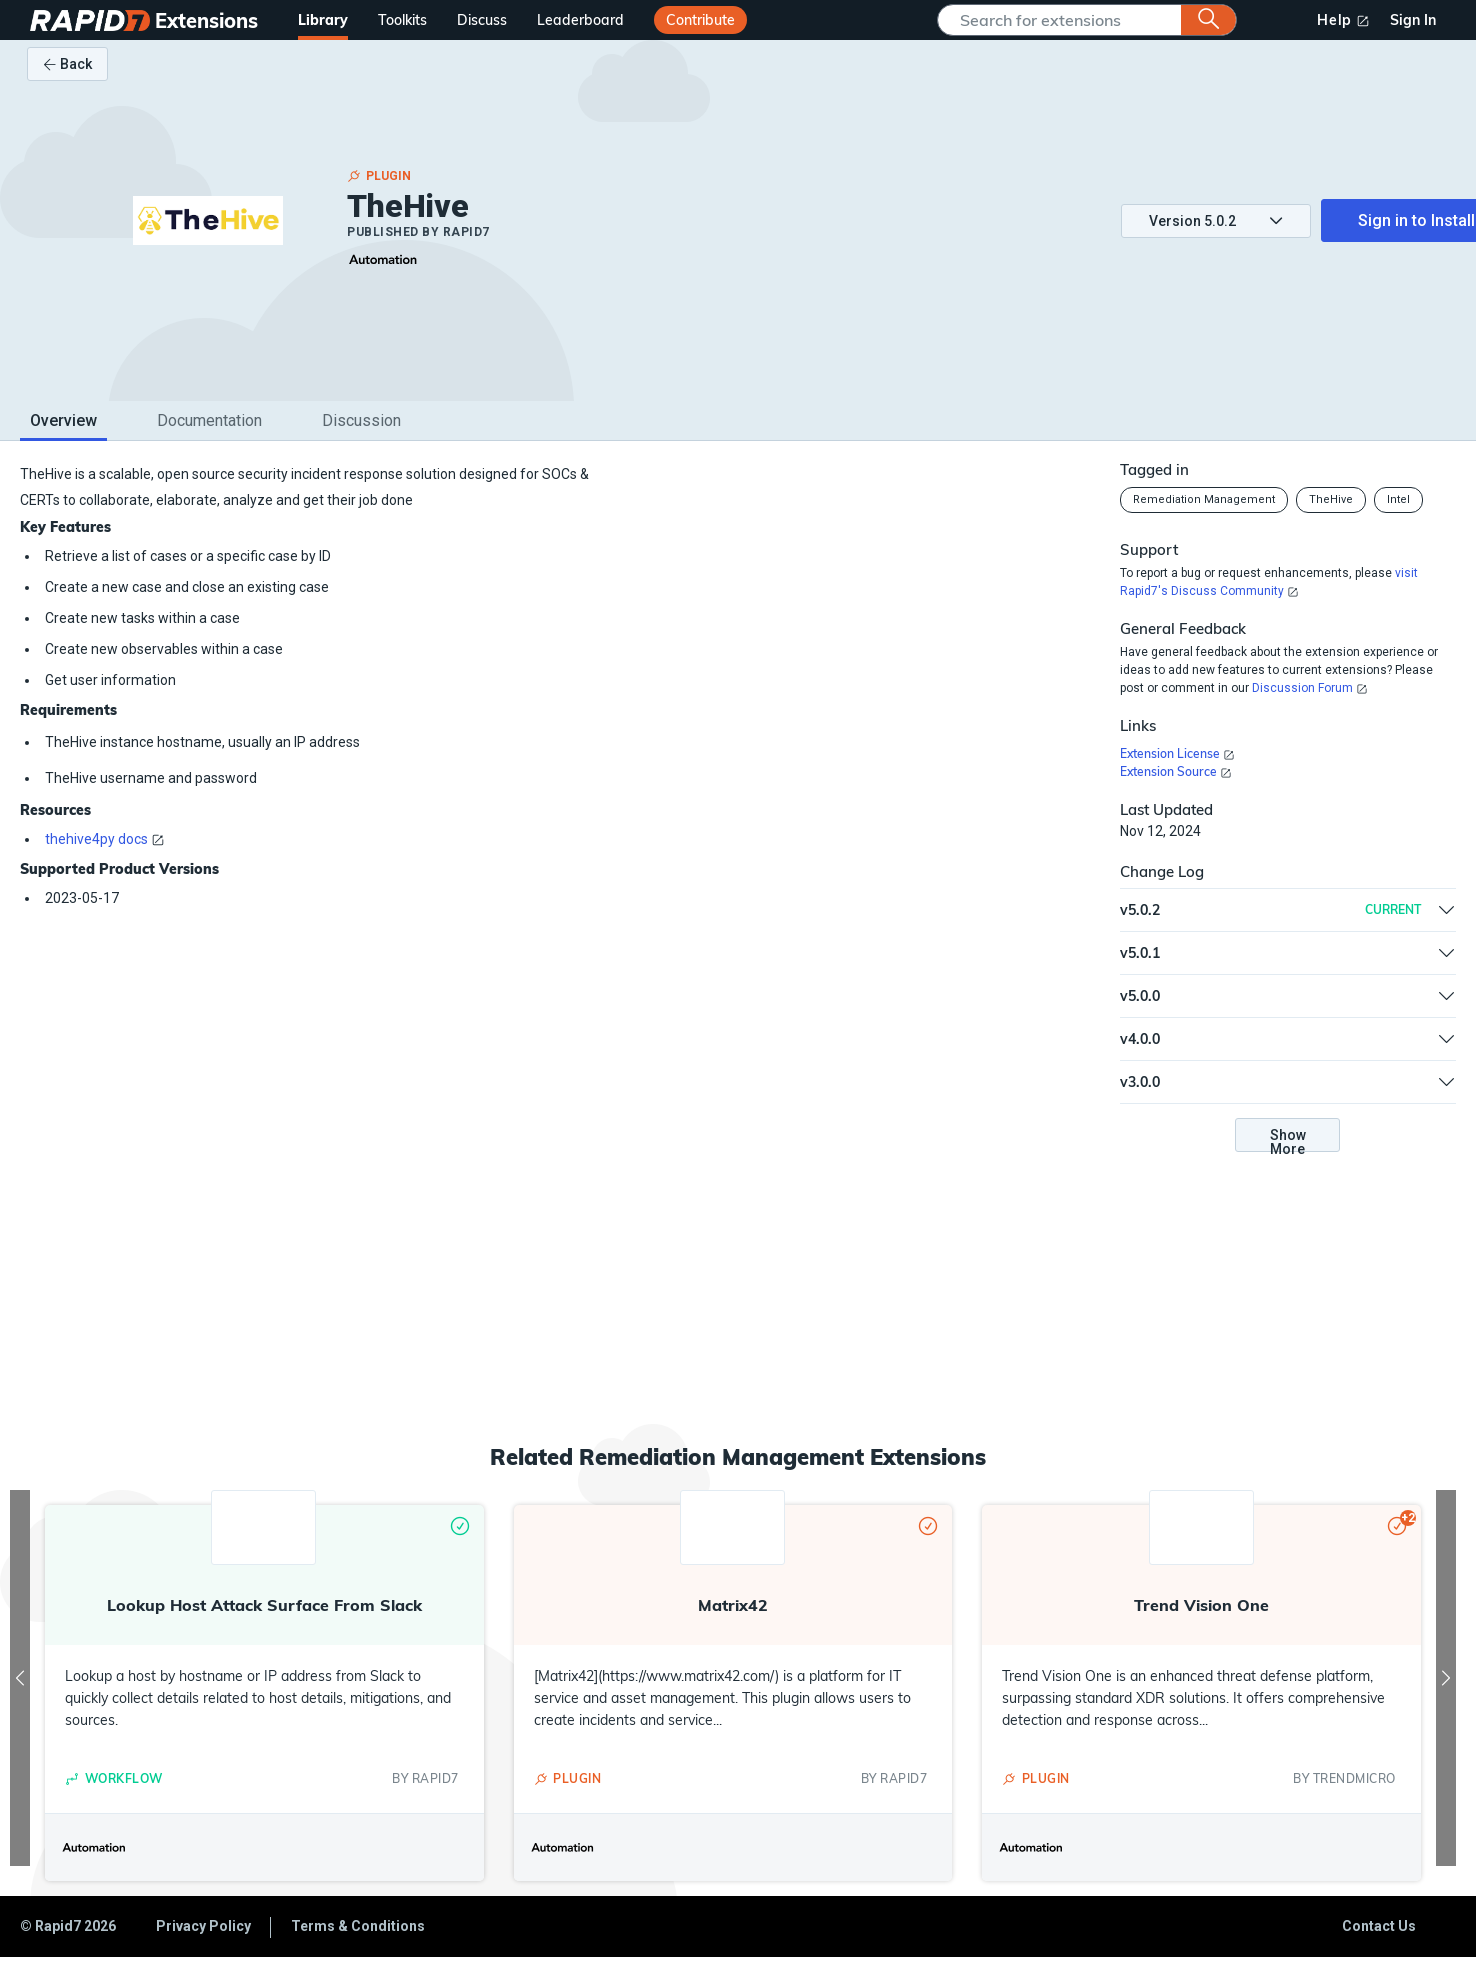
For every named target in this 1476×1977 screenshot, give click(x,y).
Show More (1288, 1139)
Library (323, 20)
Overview (63, 420)
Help (1334, 20)
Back (67, 64)
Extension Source (1168, 771)
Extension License (1170, 753)
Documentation (209, 420)
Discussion (361, 420)
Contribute (700, 20)
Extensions (206, 20)
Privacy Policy (203, 1926)
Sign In (1413, 20)
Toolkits (402, 20)
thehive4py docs (96, 839)
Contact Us (1379, 1926)
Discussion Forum (1302, 688)
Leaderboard (580, 20)
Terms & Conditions (358, 1926)
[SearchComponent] (1064, 20)
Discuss (482, 20)
